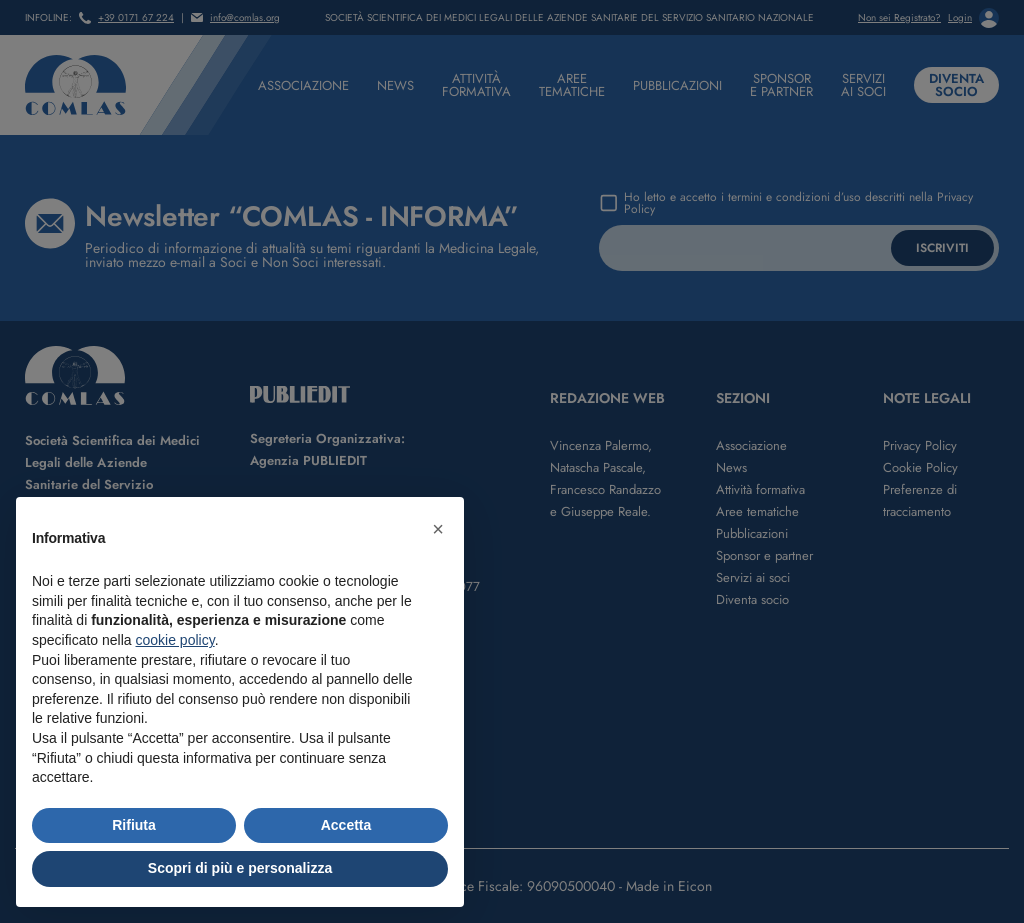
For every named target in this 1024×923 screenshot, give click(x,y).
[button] (438, 529)
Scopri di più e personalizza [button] (240, 868)
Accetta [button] (346, 825)
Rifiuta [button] (134, 825)
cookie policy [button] (175, 640)
